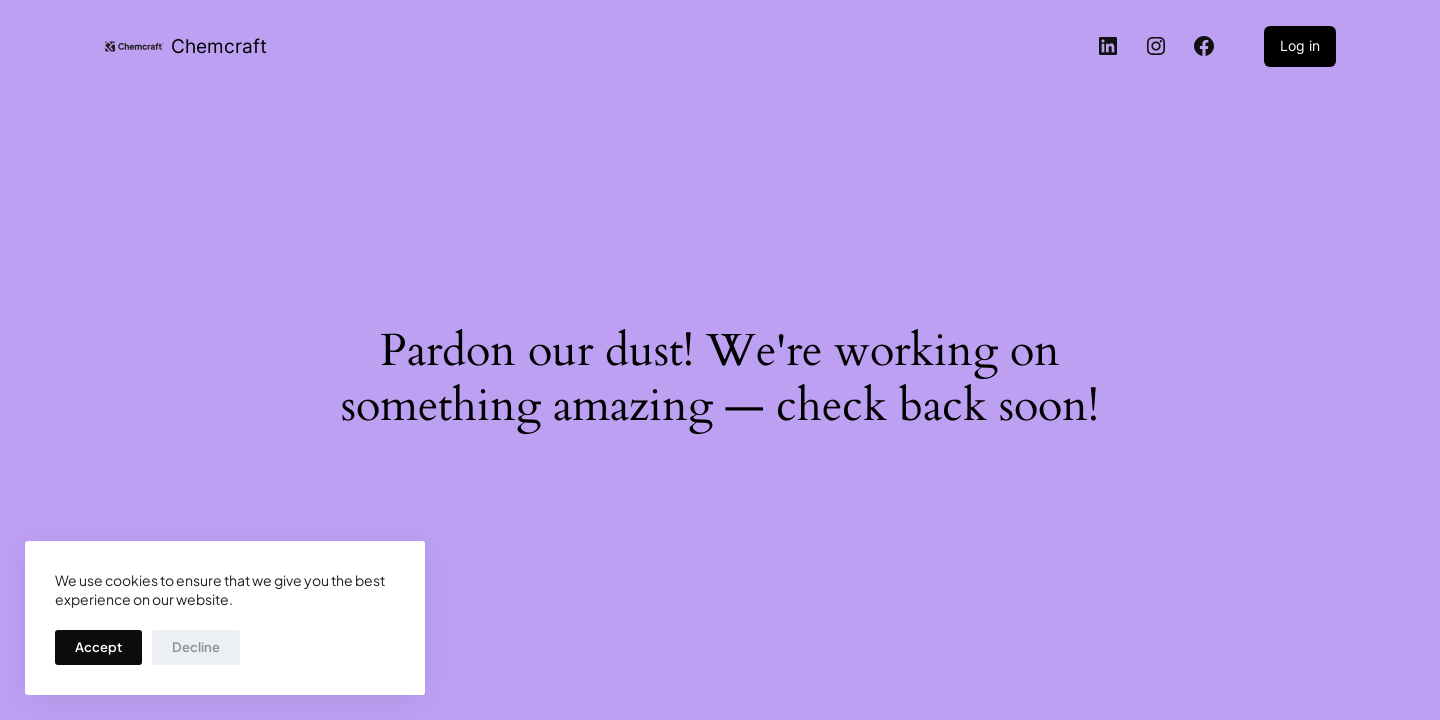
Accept (98, 647)
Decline (196, 647)
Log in (1300, 45)
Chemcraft (219, 46)
